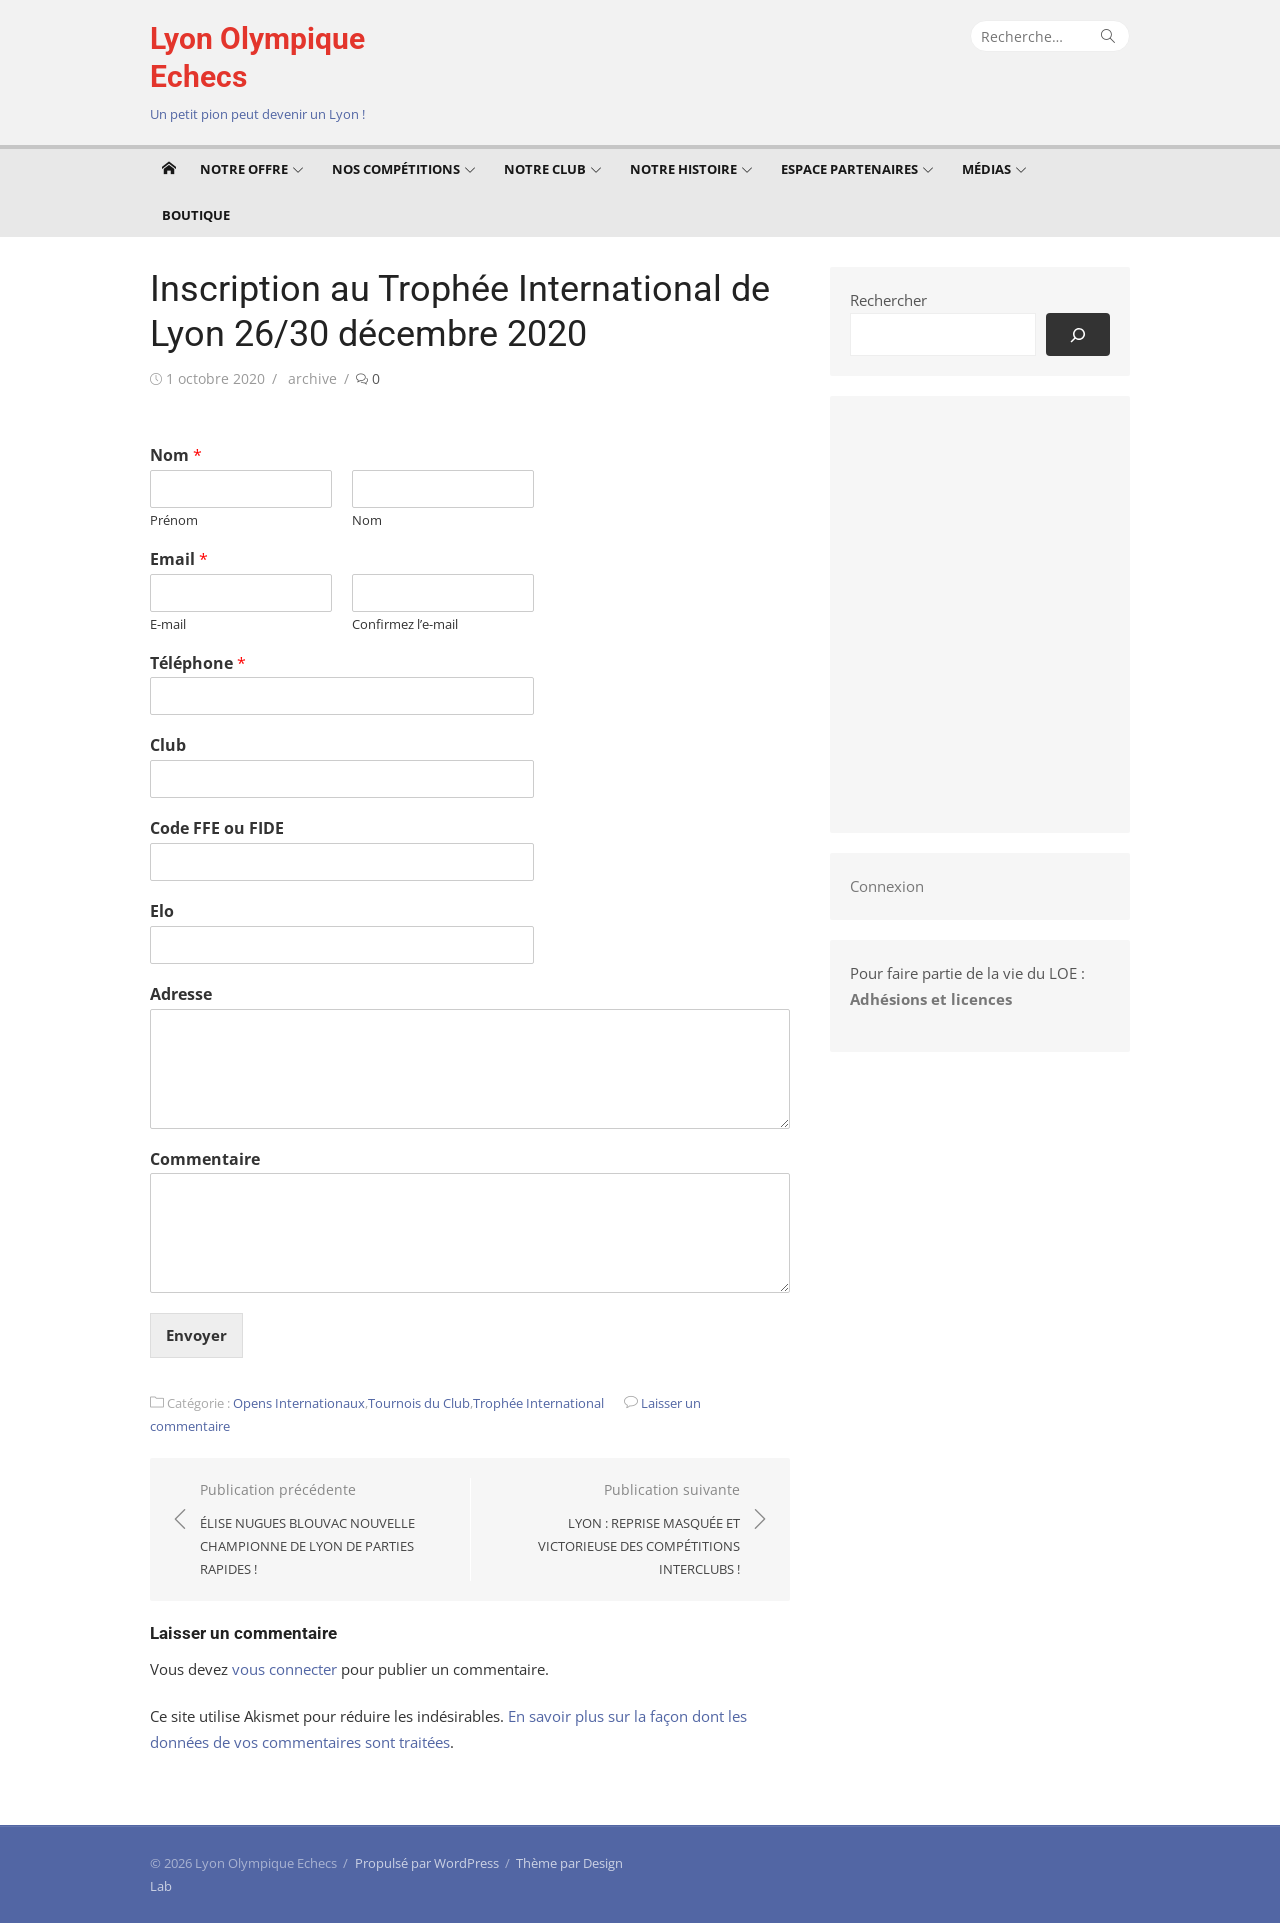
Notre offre (244, 169)
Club (168, 745)
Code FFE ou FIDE (217, 828)
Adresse (181, 994)
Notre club (545, 169)
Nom (176, 455)
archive (312, 378)
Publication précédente (325, 1530)
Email (179, 559)
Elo (162, 911)
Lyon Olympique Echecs (257, 57)
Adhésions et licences (931, 999)
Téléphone (198, 663)
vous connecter (284, 1669)
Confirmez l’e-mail (405, 624)
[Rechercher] (1078, 334)
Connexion (887, 886)
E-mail (168, 624)
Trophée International (538, 1403)
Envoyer (196, 1335)
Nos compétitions (396, 169)
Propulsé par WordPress (427, 1863)
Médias (986, 169)
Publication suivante (615, 1530)
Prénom (174, 520)
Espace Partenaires (849, 169)
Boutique (196, 215)
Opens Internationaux (299, 1403)
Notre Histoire (683, 169)
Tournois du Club (419, 1403)
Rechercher (888, 300)
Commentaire (205, 1159)
